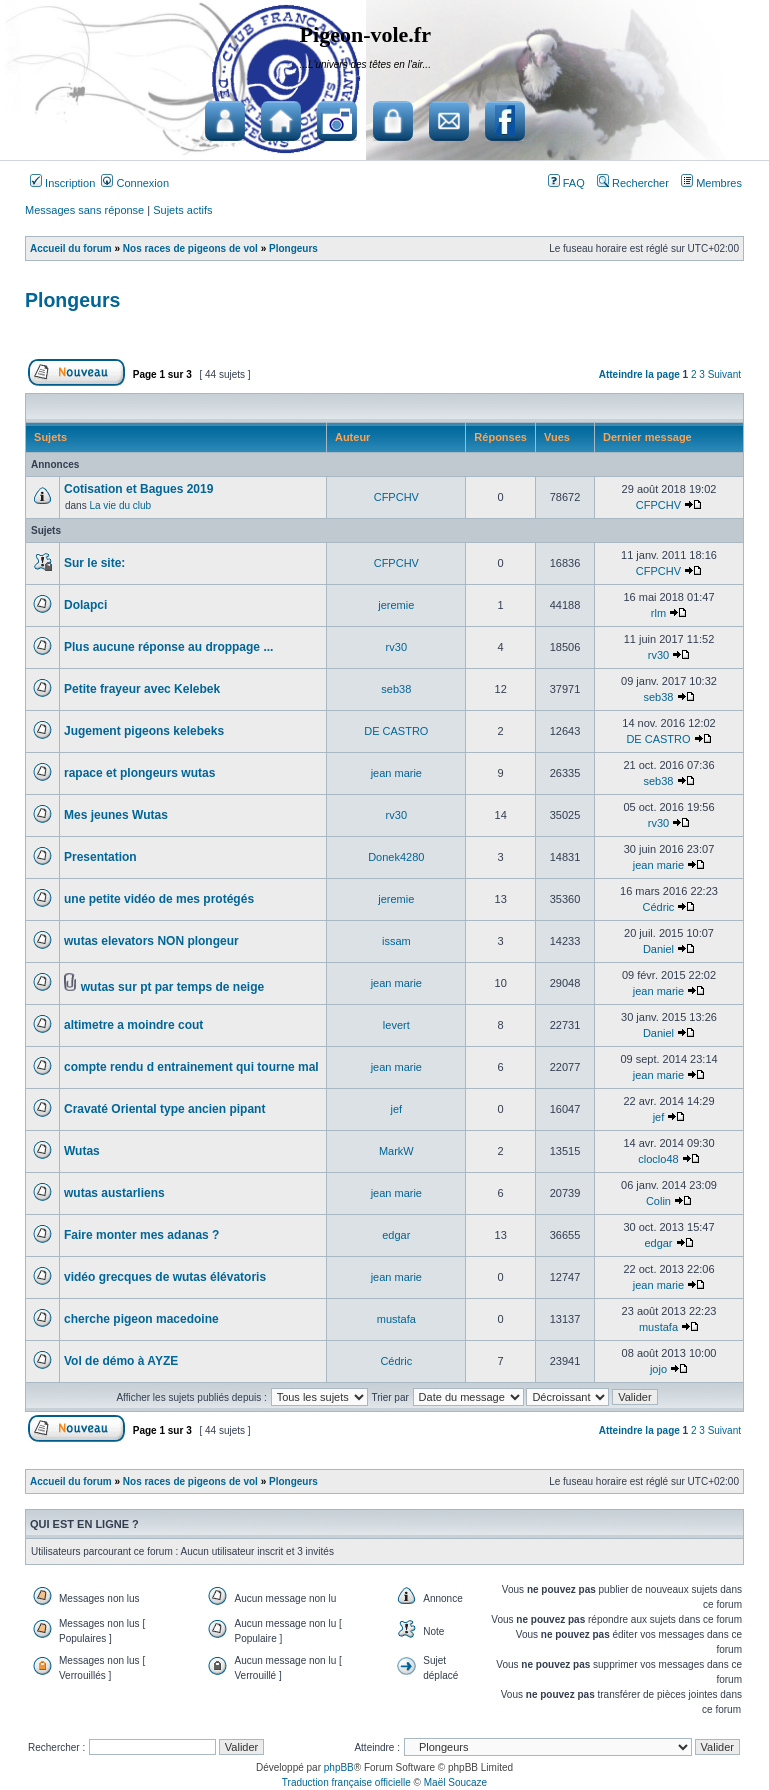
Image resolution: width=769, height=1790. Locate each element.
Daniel (658, 949)
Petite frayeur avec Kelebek (142, 689)
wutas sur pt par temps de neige (172, 987)
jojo (658, 1369)
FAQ (566, 183)
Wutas (82, 1151)
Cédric (659, 907)
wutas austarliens (114, 1193)
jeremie (396, 605)
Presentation (100, 857)
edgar (396, 1235)
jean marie (396, 773)
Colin (658, 1201)
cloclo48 (658, 1159)
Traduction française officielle (346, 1782)
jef (397, 1109)
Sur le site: (94, 563)
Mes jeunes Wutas (116, 815)
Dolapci (85, 605)
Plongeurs (72, 300)
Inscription (62, 183)
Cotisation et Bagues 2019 (138, 489)
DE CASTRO (396, 731)
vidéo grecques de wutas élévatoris (165, 1277)
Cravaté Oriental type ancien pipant (164, 1109)
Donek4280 (396, 857)
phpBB (339, 1767)
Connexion (135, 183)
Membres (711, 183)
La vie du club (120, 505)
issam (396, 941)
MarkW (396, 1151)
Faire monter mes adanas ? (141, 1235)
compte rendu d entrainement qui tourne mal (191, 1067)
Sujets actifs (182, 210)
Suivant (724, 374)
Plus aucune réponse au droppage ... (168, 647)
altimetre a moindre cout (133, 1025)
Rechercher (633, 183)
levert (396, 1025)
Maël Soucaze (455, 1782)
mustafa (396, 1319)
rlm (658, 613)
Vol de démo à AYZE (121, 1361)
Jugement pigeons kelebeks (144, 731)
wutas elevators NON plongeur (151, 941)
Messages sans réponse (84, 210)
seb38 (396, 689)
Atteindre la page (639, 374)
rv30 (396, 647)
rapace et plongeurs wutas (139, 773)
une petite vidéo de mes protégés (159, 899)
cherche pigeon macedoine (141, 1319)
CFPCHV (396, 497)
